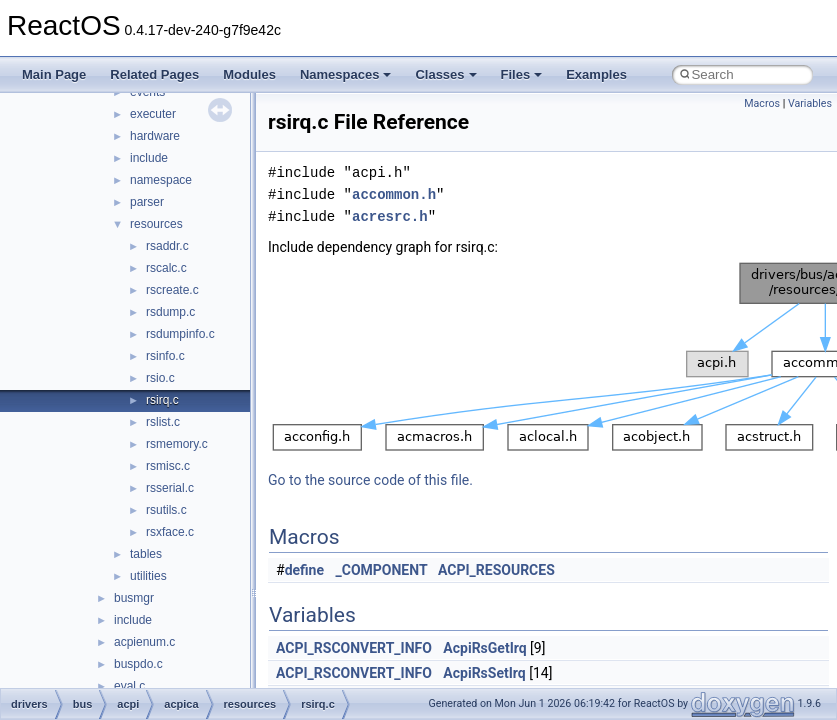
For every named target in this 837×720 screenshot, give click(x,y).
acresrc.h (390, 216)
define (304, 570)
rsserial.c (170, 488)
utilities (148, 576)
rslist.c (163, 422)
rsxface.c (170, 532)
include (149, 158)
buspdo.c (138, 664)
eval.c (129, 686)
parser (147, 202)
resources (156, 224)
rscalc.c (166, 268)
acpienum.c (144, 642)
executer (153, 114)
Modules (249, 74)
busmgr (134, 598)
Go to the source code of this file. (370, 480)
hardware (155, 136)
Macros (762, 103)
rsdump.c (170, 312)
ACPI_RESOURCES (496, 570)
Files (522, 74)
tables (146, 554)
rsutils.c (166, 510)
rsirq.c (162, 400)
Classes (445, 74)
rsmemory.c (177, 444)
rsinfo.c (165, 356)
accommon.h (394, 194)
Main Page (54, 74)
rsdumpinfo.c (180, 334)
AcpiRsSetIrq (484, 673)
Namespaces (346, 74)
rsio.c (160, 378)
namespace (161, 180)
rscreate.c (172, 290)
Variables (810, 103)
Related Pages (154, 74)
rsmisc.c (168, 466)
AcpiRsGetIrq (484, 648)
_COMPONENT (382, 570)
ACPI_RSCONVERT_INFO (354, 648)
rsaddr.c (167, 246)
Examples (596, 74)
